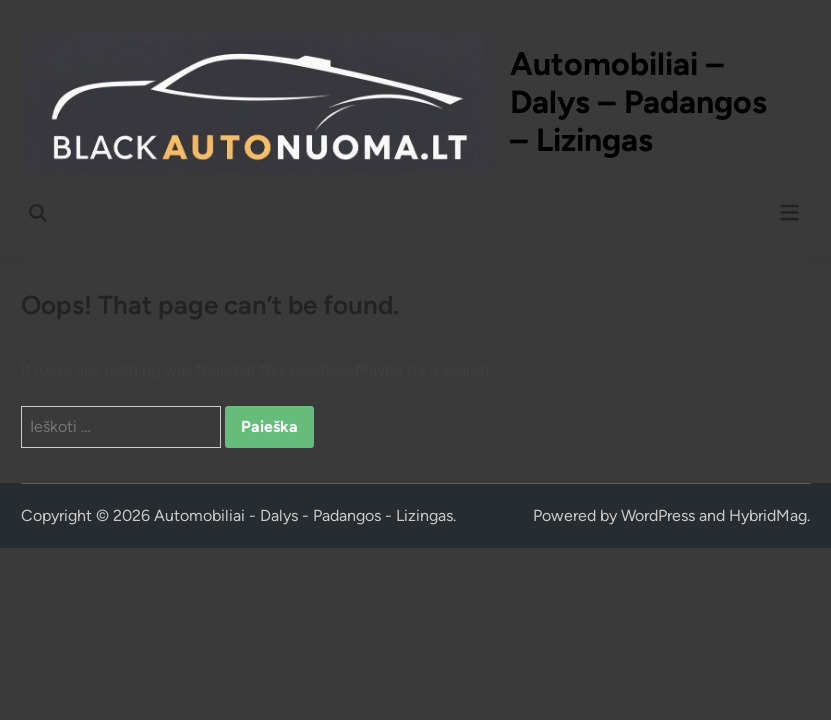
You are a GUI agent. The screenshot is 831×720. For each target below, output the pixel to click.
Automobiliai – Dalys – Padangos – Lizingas (638, 102)
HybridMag (768, 515)
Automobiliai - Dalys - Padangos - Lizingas (303, 515)
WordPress (658, 515)
